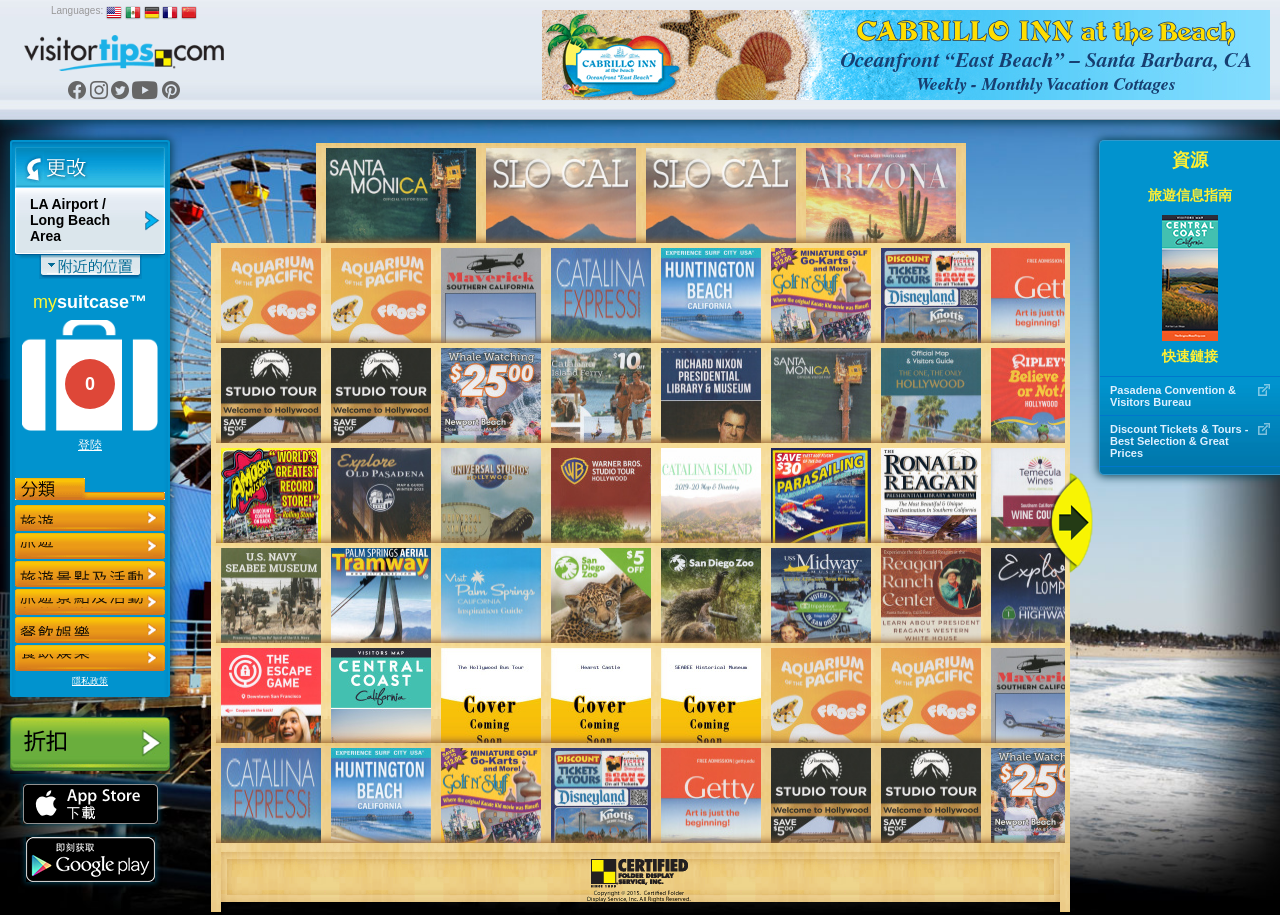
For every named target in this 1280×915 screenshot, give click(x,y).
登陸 (90, 445)
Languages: (77, 10)
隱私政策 (90, 681)
